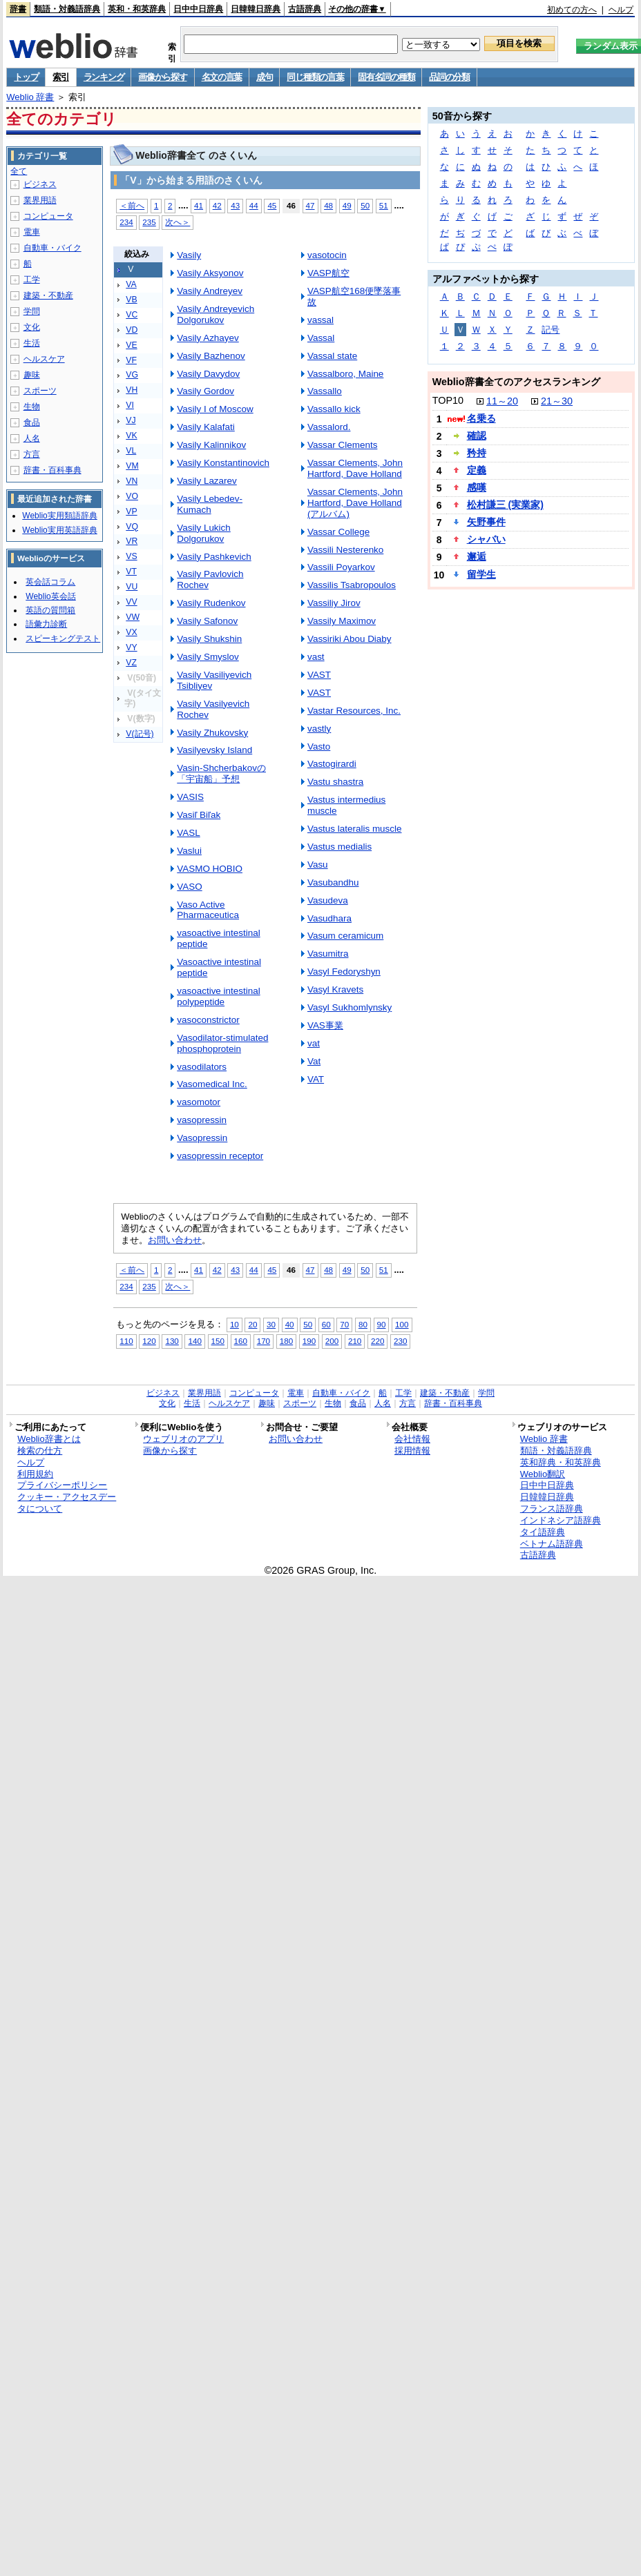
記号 (550, 329)
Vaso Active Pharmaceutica (208, 910)
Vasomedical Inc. (212, 1084)
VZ (131, 662)
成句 (264, 77)
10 (234, 1324)
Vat (313, 1061)
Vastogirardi (331, 764)
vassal (320, 320)
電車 (31, 232)
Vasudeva (327, 900)
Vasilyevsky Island (214, 750)
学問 (31, 311)
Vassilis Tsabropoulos (351, 585)
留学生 (481, 574)
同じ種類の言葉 (315, 77)
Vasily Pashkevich (214, 557)
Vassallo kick (334, 409)
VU (131, 587)
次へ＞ (177, 221)
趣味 (31, 375)
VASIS (190, 797)
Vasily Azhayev (207, 338)
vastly (319, 728)
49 (347, 205)
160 (240, 1340)
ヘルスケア (44, 359)
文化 (31, 327)
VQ (132, 526)
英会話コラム (50, 582)
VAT (315, 1079)
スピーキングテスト (63, 638)
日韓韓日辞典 (255, 9)
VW (133, 617)
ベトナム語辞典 (551, 1544)
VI (130, 405)
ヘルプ (621, 9)
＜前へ (131, 205)
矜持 (476, 452)
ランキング (104, 77)
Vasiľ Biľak (198, 815)
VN (131, 481)
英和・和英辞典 (137, 9)
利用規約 (35, 1474)
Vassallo (324, 391)
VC (131, 315)
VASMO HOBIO (209, 868)
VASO (189, 886)
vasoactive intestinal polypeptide (218, 996)
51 (383, 205)
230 (400, 1340)
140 (194, 1340)
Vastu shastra (335, 782)
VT (131, 571)
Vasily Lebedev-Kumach (209, 504)
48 (328, 205)
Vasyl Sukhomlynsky (349, 1007)
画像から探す (162, 77)
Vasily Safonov (207, 621)
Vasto (318, 746)
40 (289, 1324)
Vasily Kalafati (206, 427)
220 (377, 1340)
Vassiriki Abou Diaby (349, 639)
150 (217, 1340)
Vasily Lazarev (207, 481)
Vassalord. (329, 427)
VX (131, 632)
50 (365, 205)
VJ (130, 420)
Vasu (317, 864)
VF (131, 360)
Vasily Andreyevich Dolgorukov (215, 314)
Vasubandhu (333, 882)
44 (253, 205)
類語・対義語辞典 (67, 9)
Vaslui (189, 851)
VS (131, 556)
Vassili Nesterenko (345, 550)
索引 (60, 77)
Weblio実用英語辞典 (59, 530)
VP (131, 511)
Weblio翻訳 (542, 1474)
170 (263, 1340)
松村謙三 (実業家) (505, 504)
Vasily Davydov (208, 374)
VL (131, 451)
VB (131, 299)
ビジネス (40, 184)
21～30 (557, 401)
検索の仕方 (39, 1450)
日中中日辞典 (198, 9)
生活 (31, 343)
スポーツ (40, 391)
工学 (31, 279)
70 (344, 1324)
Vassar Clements (342, 445)
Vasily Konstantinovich (223, 463)
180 (286, 1340)
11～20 (502, 401)
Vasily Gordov (205, 391)
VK (131, 435)
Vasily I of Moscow (215, 409)
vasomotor (198, 1102)
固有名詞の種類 (386, 77)
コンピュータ (48, 216)
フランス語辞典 (551, 1508)
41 (198, 205)
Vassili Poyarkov (341, 567)
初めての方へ (572, 9)
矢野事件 (486, 521)
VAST (319, 675)
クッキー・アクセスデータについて (66, 1503)
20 (252, 1324)
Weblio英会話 (50, 596)
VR (131, 541)
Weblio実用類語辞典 (59, 515)
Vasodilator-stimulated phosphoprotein (222, 1043)
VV (131, 602)
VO (132, 496)
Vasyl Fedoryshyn (344, 971)
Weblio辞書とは (48, 1439)
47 (310, 205)
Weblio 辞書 (30, 97)
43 (235, 205)
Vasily (189, 255)
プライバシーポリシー (62, 1485)
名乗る (481, 418)
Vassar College (338, 532)
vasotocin (327, 255)
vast (316, 657)
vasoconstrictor (208, 1020)
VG (132, 375)
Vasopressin (202, 1138)
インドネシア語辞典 (560, 1520)
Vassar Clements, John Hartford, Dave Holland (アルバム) (355, 503)
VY (131, 647)
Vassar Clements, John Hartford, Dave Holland (355, 468)
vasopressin (202, 1120)
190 (309, 1340)
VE (131, 345)
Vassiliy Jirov (334, 603)
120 (148, 1340)
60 (326, 1324)
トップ (26, 77)
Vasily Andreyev (209, 291)
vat (313, 1043)
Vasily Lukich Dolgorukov (204, 533)
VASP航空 (328, 273)
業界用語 (40, 200)
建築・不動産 (48, 295)
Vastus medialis (339, 846)
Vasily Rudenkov (211, 603)
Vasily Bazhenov (211, 356)
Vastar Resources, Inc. (354, 710)
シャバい (486, 539)
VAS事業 (325, 1025)
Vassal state (332, 356)
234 (126, 221)
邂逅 (476, 556)
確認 (476, 435)
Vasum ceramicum (345, 935)
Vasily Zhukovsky (212, 733)
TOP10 (447, 400)
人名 (31, 438)
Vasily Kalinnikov (211, 445)
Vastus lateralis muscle (354, 828)
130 (171, 1340)
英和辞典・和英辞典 (560, 1462)
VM (132, 466)
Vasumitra (328, 953)
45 (271, 205)
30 (271, 1324)
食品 (31, 422)
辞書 (18, 9)
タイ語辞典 (542, 1532)
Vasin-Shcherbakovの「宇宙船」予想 (221, 773)
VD (131, 330)
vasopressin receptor (220, 1156)
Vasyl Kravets (335, 989)
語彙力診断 (46, 624)
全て (18, 171)
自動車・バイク (52, 248)
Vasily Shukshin (209, 639)
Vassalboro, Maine (345, 374)
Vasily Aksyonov (210, 273)
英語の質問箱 (50, 610)
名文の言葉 (222, 77)
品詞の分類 (449, 77)
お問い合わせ (175, 1240)
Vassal (320, 338)
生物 (31, 406)
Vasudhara (329, 918)
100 (401, 1324)
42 (217, 205)
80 (362, 1324)
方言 (31, 454)
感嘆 (476, 487)
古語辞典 (304, 9)
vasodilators (202, 1067)
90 (381, 1324)
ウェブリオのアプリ (183, 1439)
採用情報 (412, 1450)
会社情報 (412, 1439)
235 (148, 221)
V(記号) (139, 734)
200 (331, 1340)
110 (126, 1340)
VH (131, 390)
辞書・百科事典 (52, 470)
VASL (188, 833)
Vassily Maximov (341, 621)
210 (354, 1340)
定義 (476, 470)
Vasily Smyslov (207, 657)
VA (131, 284)
